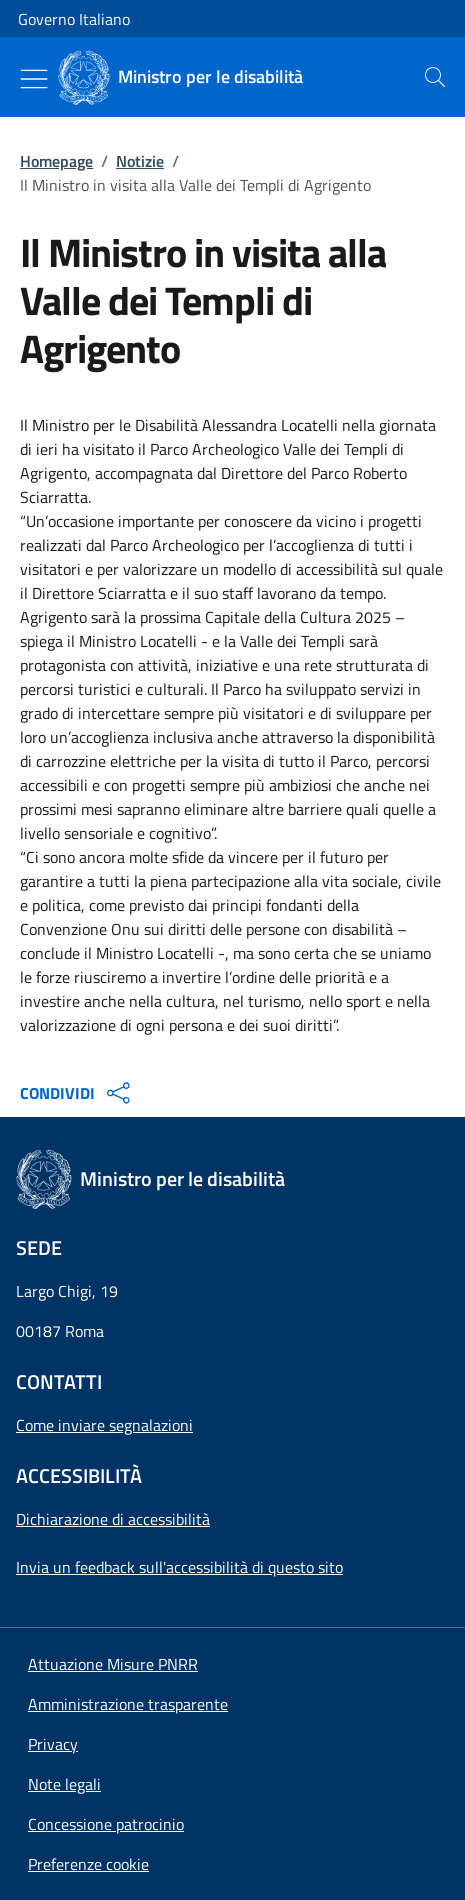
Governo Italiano (74, 19)
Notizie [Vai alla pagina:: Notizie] (140, 161)
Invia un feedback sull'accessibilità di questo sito (179, 1567)
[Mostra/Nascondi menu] (34, 79)
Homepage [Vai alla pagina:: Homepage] (56, 161)
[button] (88, 1864)
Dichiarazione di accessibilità (113, 1519)
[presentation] (435, 77)
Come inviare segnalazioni (104, 1425)
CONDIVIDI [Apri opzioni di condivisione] (77, 1093)
